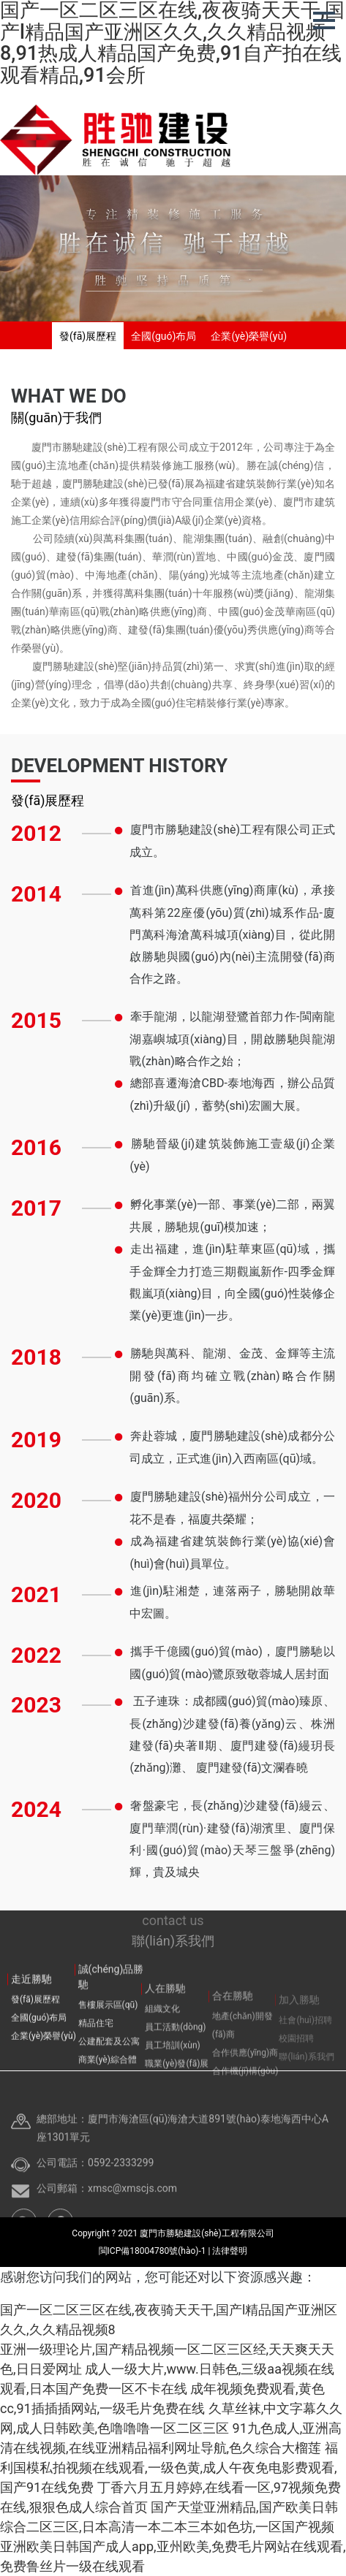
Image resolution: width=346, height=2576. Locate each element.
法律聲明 (229, 2251)
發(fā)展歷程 (87, 336)
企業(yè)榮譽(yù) (249, 336)
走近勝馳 (31, 2007)
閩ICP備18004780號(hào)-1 (153, 2251)
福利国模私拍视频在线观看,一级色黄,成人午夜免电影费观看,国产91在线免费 (169, 2467)
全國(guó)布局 (163, 336)
